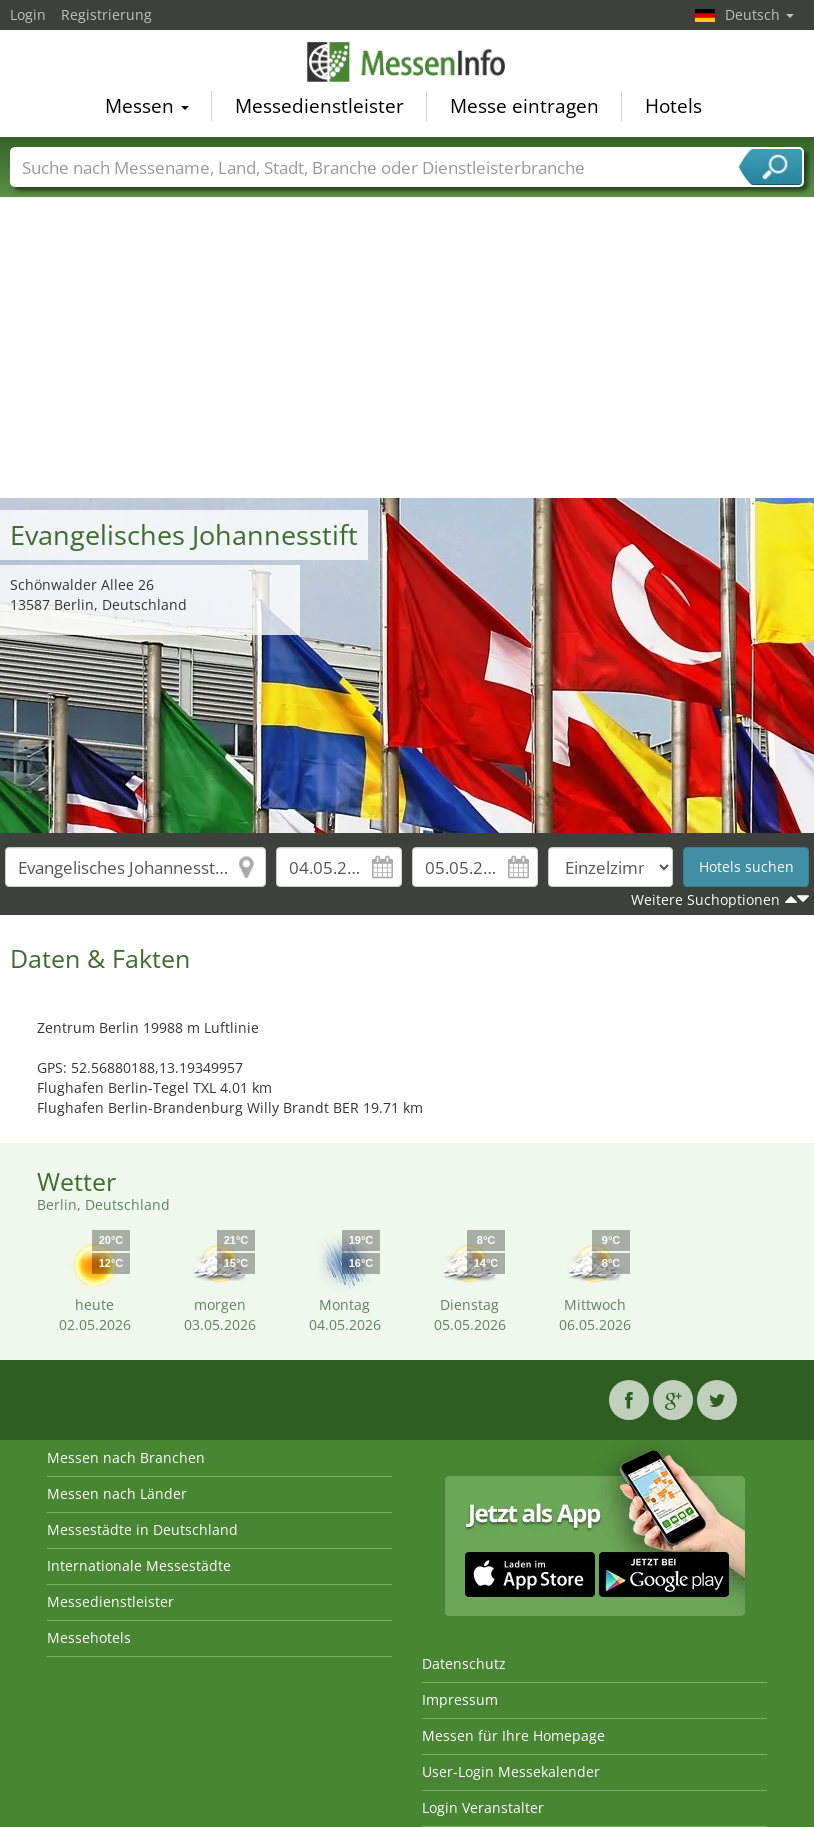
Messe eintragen (524, 106)
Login (28, 14)
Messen (147, 106)
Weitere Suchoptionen (705, 899)
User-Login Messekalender (511, 1771)
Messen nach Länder (117, 1493)
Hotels (673, 106)
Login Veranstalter (483, 1807)
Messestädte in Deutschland (142, 1529)
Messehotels (89, 1637)
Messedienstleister (319, 106)
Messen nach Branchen (126, 1457)
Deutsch (759, 14)
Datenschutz (464, 1663)
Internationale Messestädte (139, 1565)
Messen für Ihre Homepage (513, 1735)
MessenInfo (407, 62)
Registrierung (106, 14)
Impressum (460, 1699)
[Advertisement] (407, 348)
